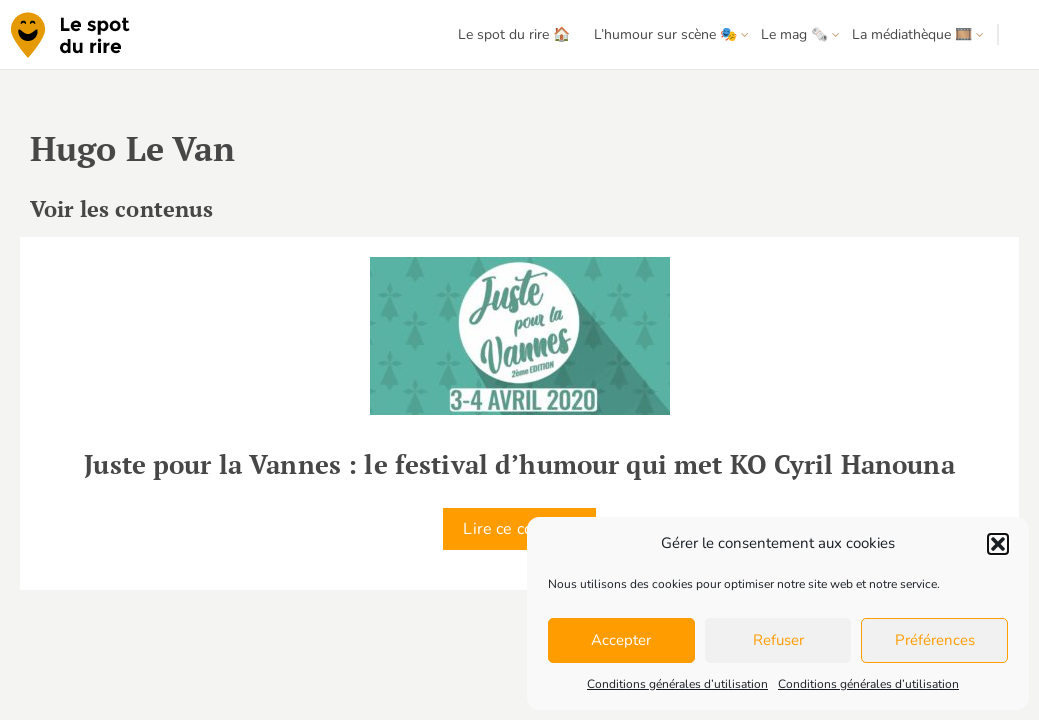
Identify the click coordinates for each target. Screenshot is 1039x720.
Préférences (935, 640)
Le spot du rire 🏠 (514, 34)
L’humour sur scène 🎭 (665, 34)
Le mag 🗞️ (794, 34)
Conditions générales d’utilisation (677, 684)
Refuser (778, 640)
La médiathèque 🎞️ (912, 34)
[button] (998, 544)
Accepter (621, 640)
